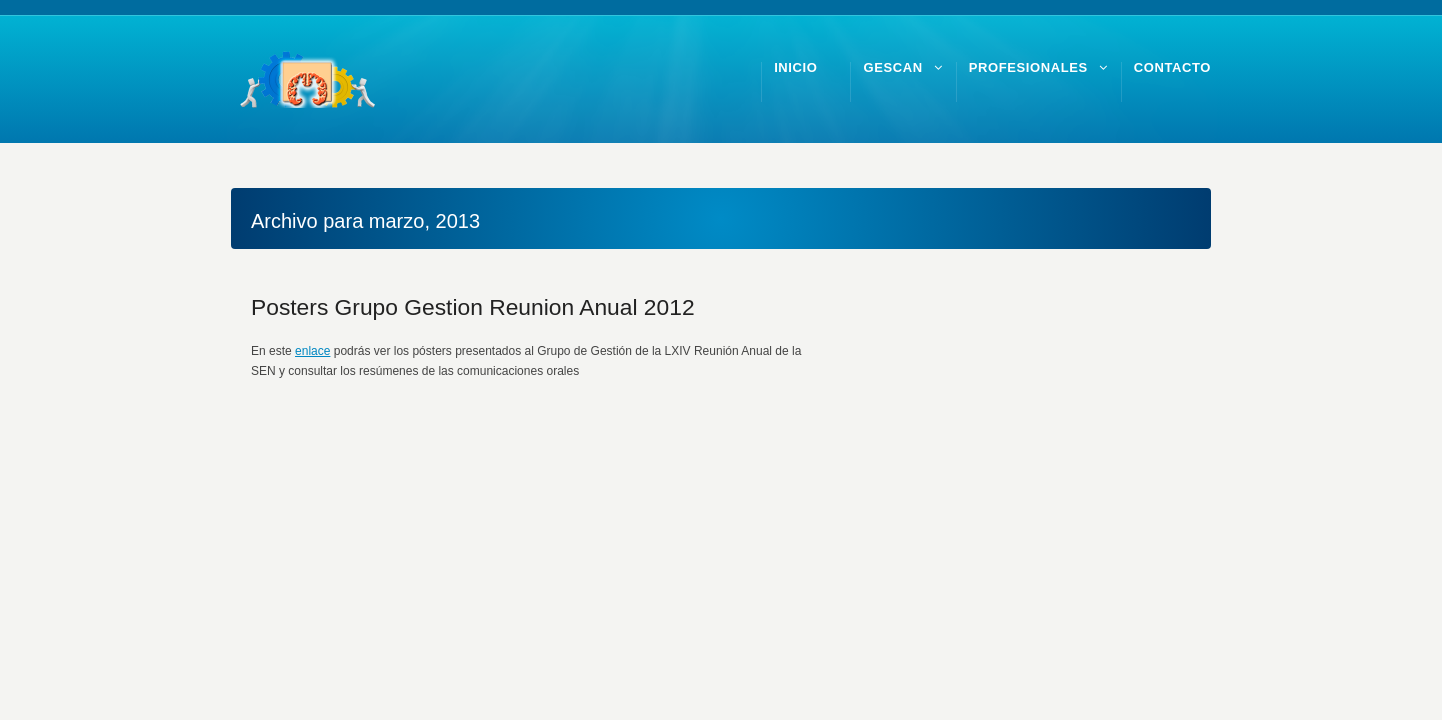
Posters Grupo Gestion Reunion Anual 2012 (473, 307)
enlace (312, 351)
